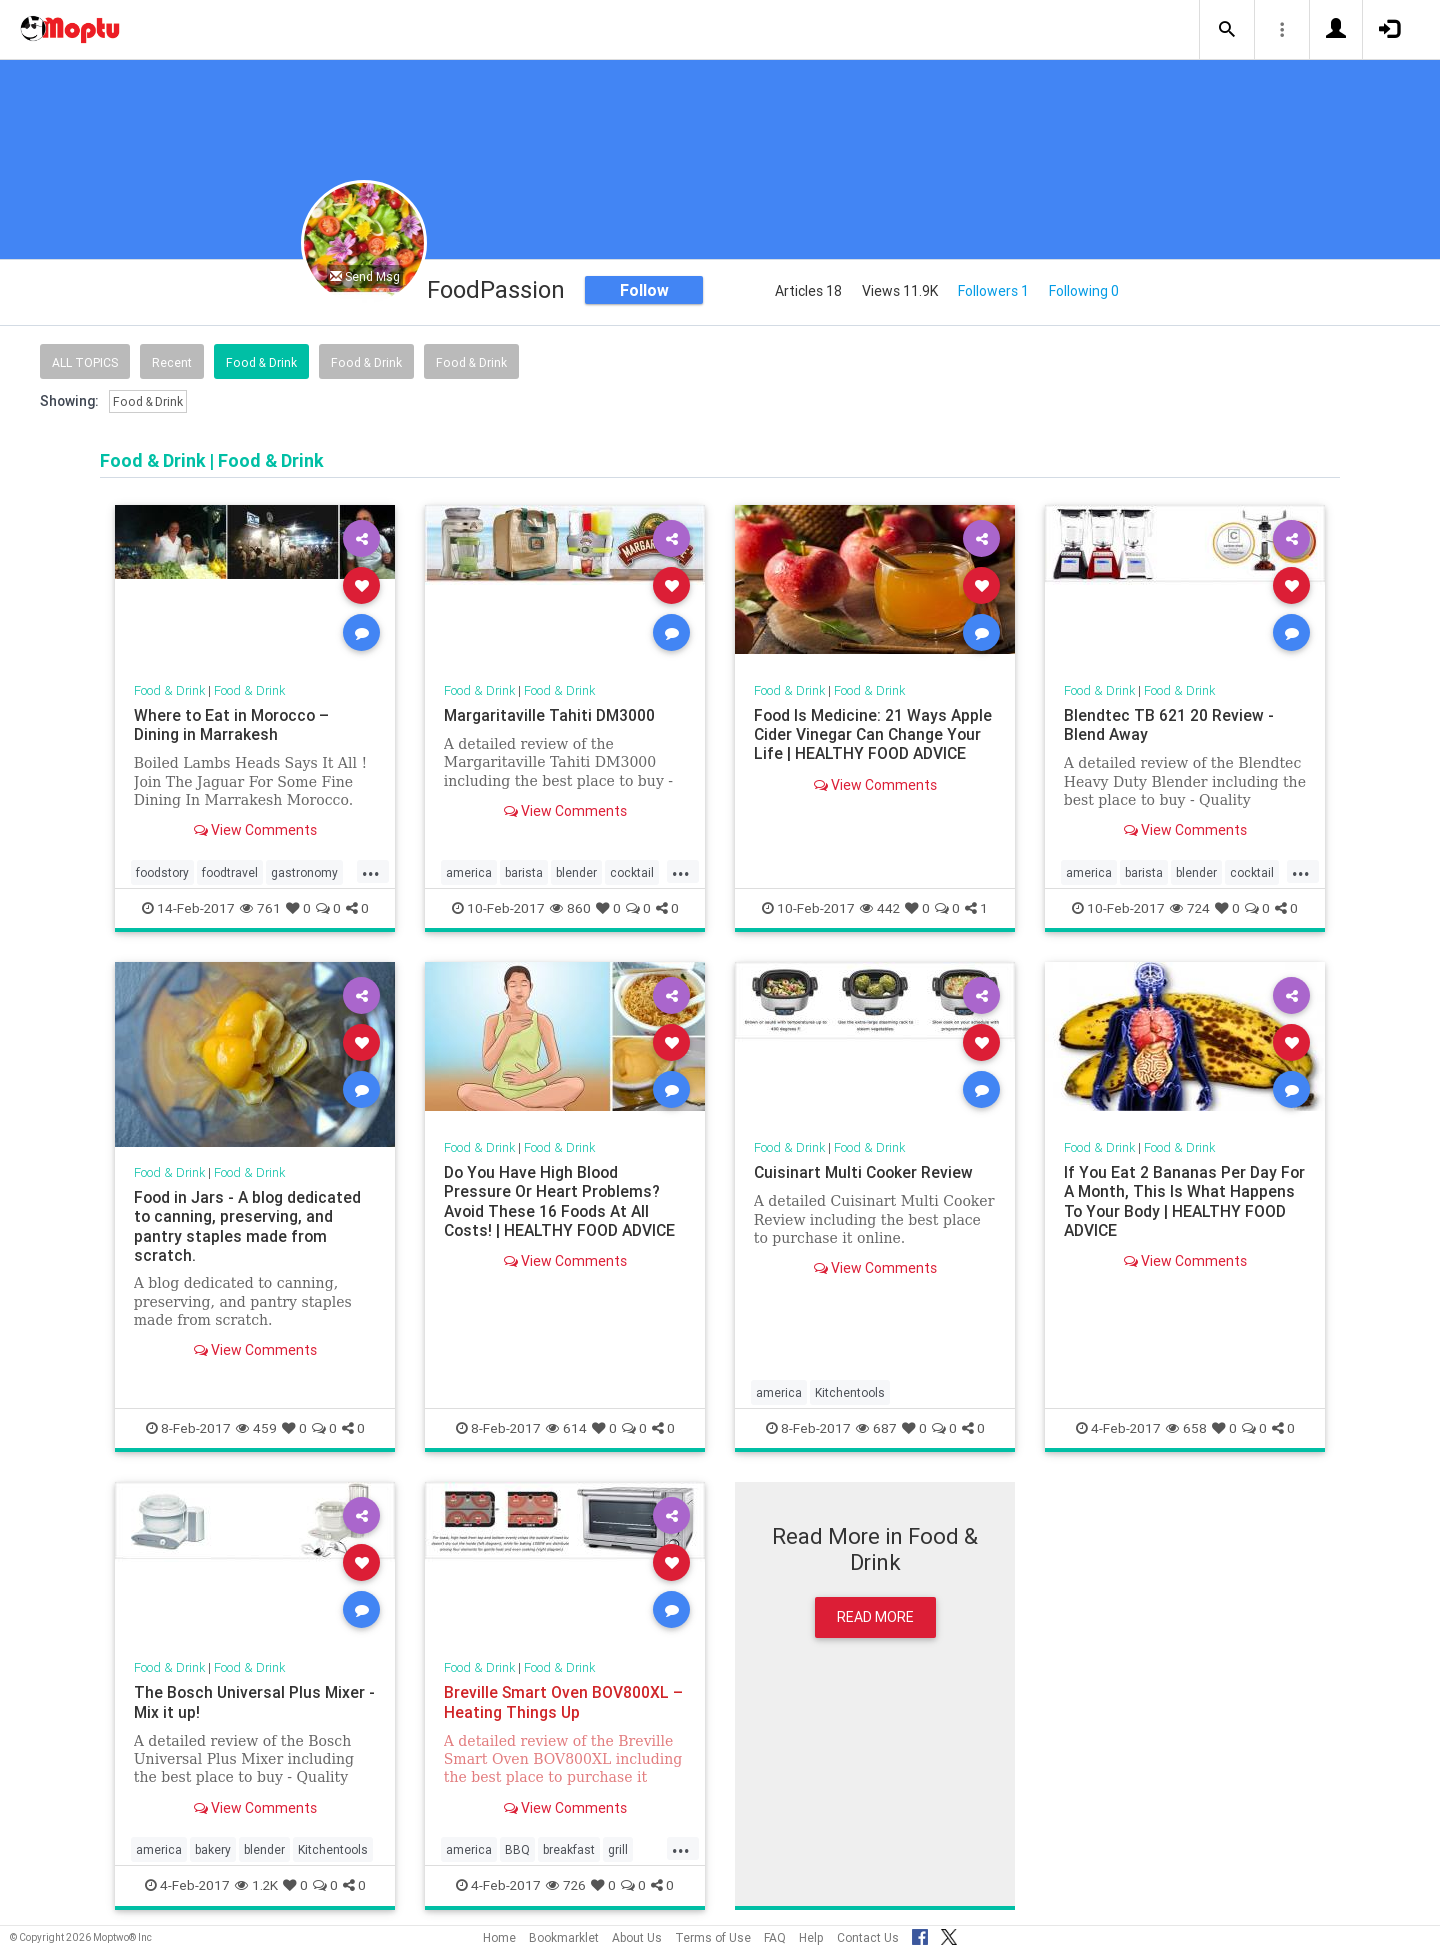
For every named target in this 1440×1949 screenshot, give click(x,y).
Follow (644, 290)
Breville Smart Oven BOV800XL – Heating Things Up (564, 1701)
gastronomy (304, 872)
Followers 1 (993, 291)
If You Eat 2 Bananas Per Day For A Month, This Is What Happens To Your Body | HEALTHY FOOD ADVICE (1171, 1200)
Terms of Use (713, 1937)
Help (811, 1937)
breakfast (569, 1849)
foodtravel (230, 872)
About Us (637, 1937)
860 (570, 908)
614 (566, 1428)
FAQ (775, 1937)
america (469, 872)
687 (876, 1428)
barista (524, 872)
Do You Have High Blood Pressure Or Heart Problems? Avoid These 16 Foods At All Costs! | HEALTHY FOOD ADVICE (562, 1200)
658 (1186, 1428)
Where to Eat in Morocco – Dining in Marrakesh (234, 724)
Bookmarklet (564, 1937)
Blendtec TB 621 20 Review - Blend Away (1170, 724)
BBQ (517, 1849)
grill (618, 1849)
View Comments (255, 830)
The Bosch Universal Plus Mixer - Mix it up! (250, 1701)
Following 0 (1084, 291)
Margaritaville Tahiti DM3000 (550, 715)
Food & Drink (261, 362)
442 (880, 908)
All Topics (85, 362)
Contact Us (868, 1937)
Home (499, 1937)
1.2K (256, 1885)
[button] (1227, 30)
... (371, 871)
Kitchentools (850, 1392)
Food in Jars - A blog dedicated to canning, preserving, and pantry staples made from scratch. (249, 1225)
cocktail (632, 872)
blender (576, 872)
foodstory (162, 872)
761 (260, 908)
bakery (213, 1849)
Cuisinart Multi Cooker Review (866, 1172)
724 (1190, 908)
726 (566, 1885)
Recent (172, 362)
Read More (875, 1617)
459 (256, 1428)
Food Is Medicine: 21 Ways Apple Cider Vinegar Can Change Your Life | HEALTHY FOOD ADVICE (873, 743)
